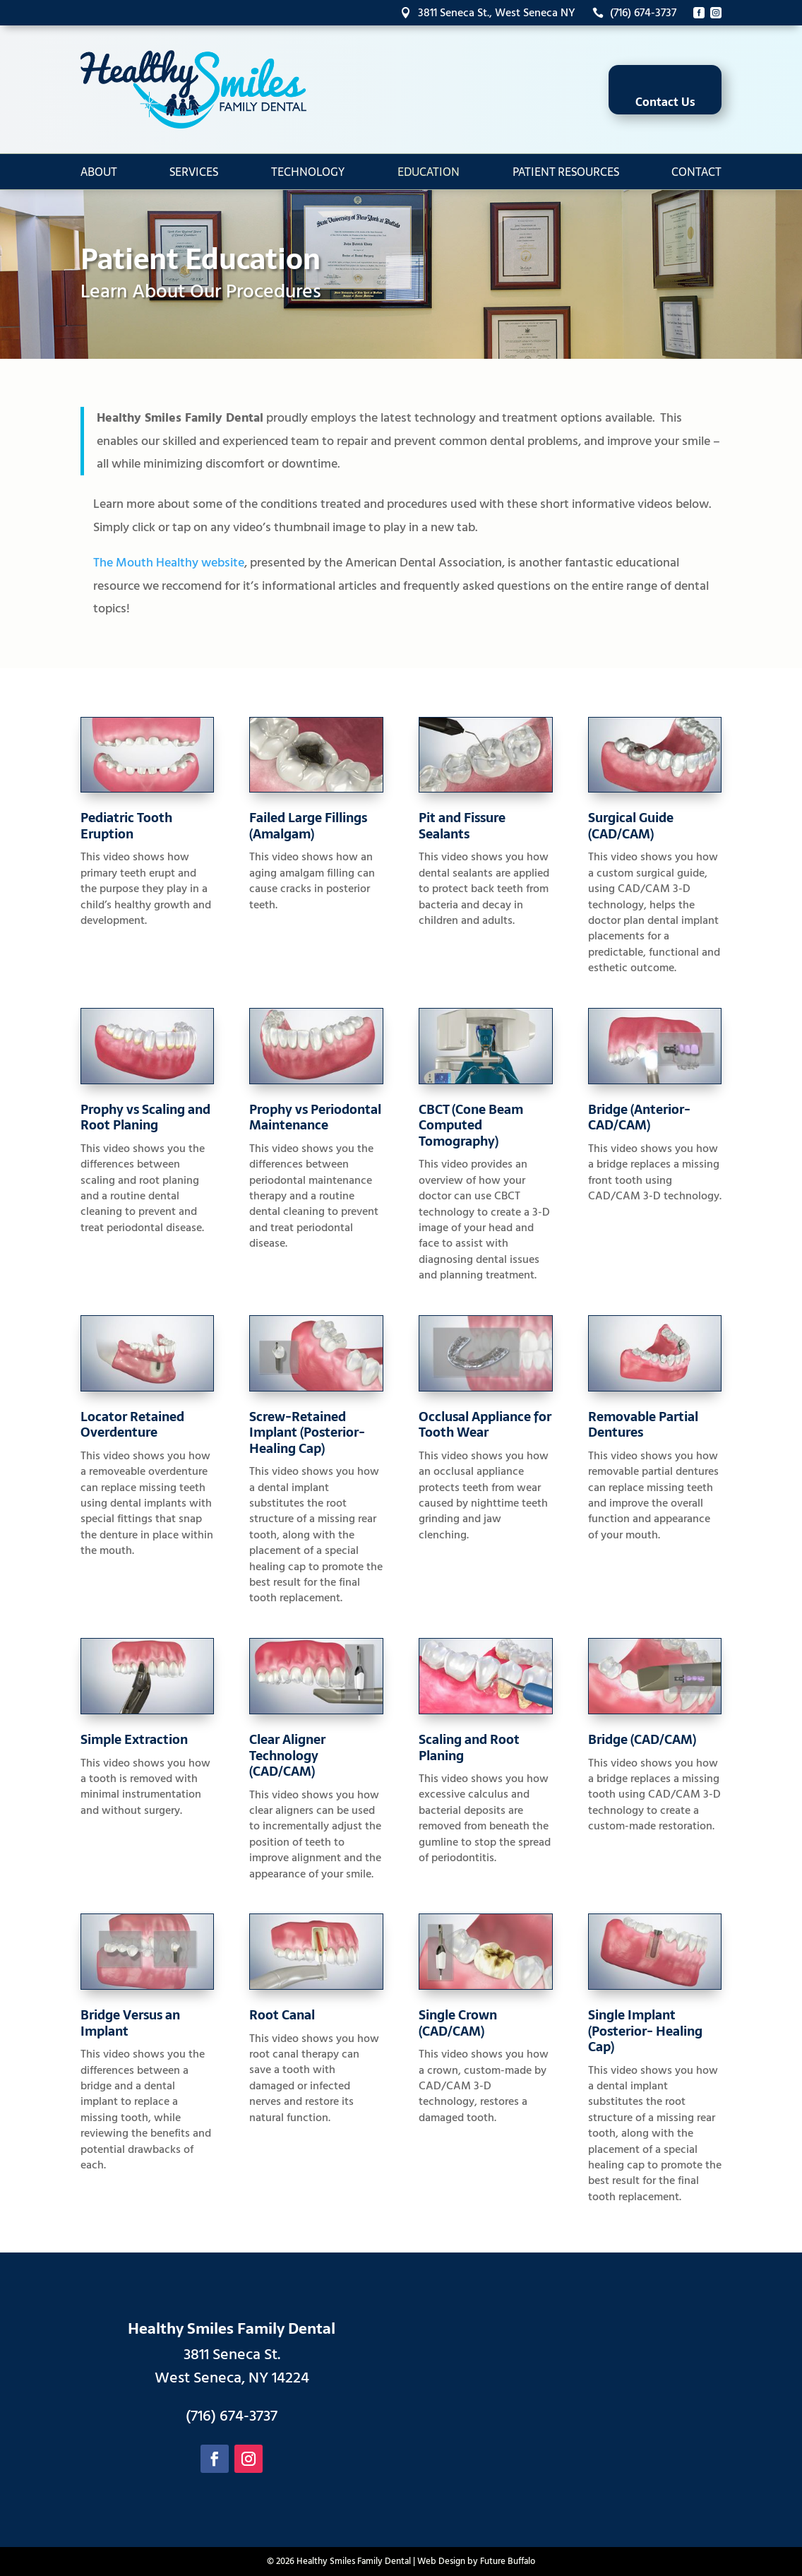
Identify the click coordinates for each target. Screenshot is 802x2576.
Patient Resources (566, 171)
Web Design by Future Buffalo (476, 2561)
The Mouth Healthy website (168, 562)
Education (428, 171)
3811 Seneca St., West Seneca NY (487, 13)
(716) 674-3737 (634, 13)
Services (193, 171)
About (98, 171)
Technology (308, 171)
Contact (696, 171)
